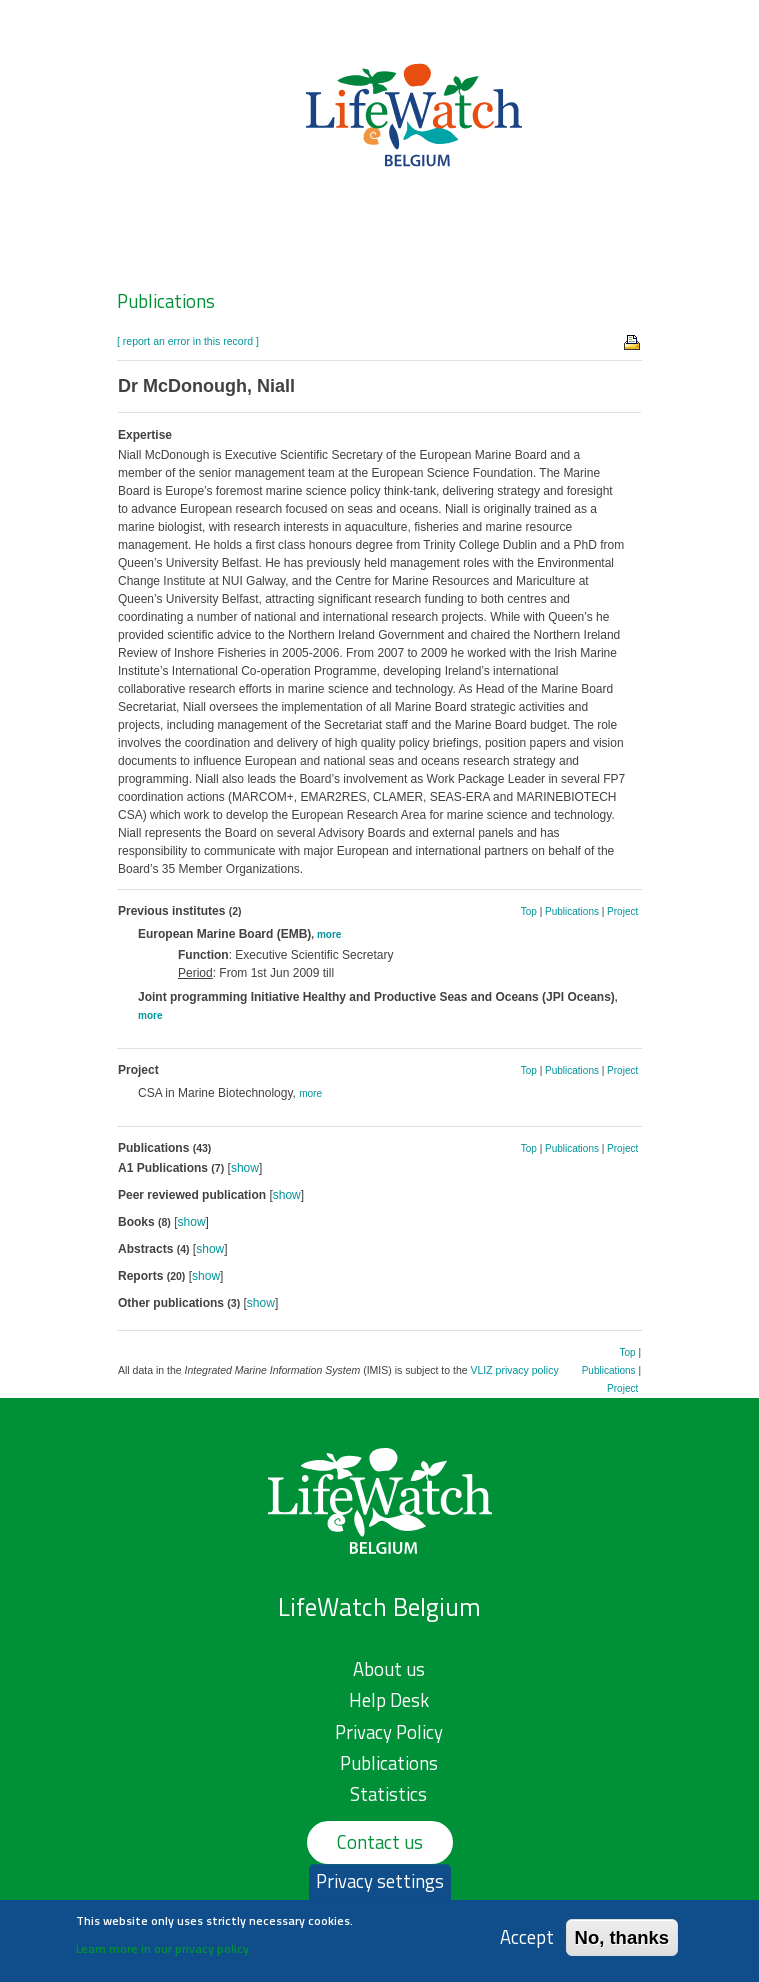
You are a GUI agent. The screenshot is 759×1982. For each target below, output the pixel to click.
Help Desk (389, 1700)
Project (622, 911)
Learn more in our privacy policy (162, 1954)
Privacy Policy (389, 1732)
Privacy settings (380, 1887)
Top (529, 911)
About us (389, 1669)
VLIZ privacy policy (515, 1370)
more (329, 934)
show (245, 1168)
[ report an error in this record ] (188, 341)
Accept (527, 1943)
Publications (166, 301)
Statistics (388, 1794)
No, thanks (622, 1943)
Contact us (380, 1842)
